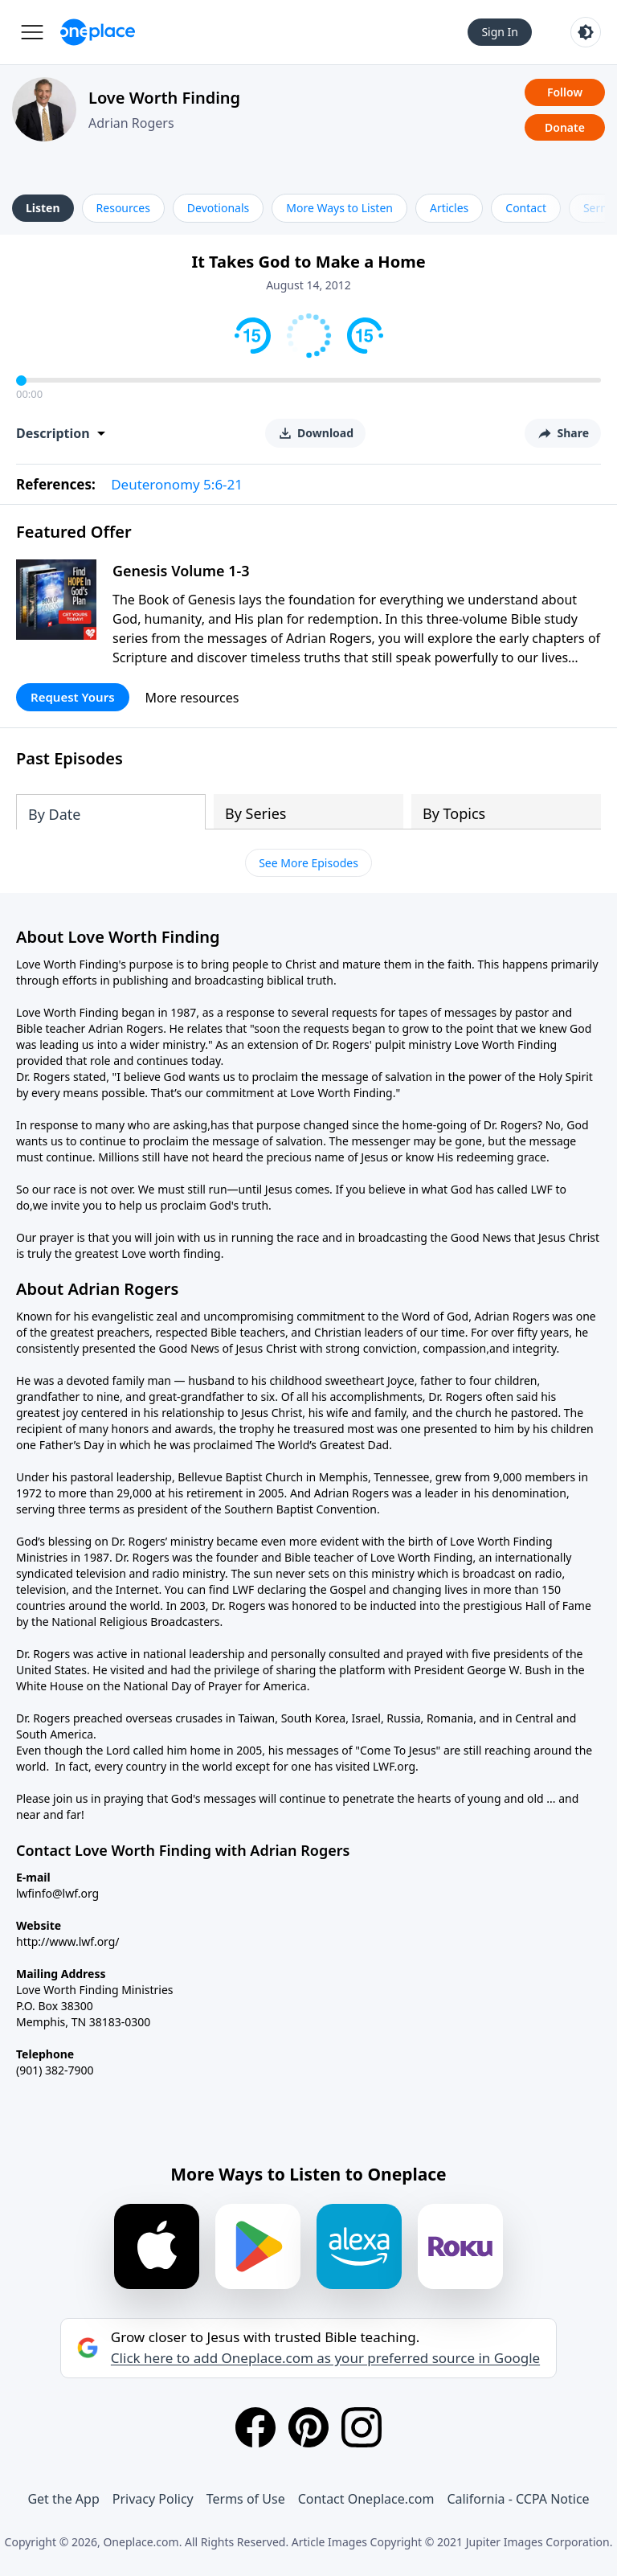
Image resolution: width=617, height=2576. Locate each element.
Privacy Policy (153, 2499)
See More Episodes (308, 862)
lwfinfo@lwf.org (57, 1893)
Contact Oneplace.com (366, 2499)
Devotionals (218, 207)
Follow (564, 92)
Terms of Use (245, 2499)
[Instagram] (361, 2427)
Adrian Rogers (131, 123)
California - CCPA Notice (518, 2499)
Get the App (63, 2499)
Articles (449, 207)
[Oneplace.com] (97, 32)
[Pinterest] (308, 2427)
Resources (123, 207)
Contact (525, 207)
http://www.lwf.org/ (68, 1941)
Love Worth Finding (164, 98)
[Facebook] (255, 2427)
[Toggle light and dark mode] (585, 32)
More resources (192, 697)
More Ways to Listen (339, 207)
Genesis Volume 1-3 (181, 570)
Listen (43, 207)
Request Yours (73, 697)
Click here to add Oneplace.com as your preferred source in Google (325, 2358)
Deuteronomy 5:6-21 (177, 484)
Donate (565, 127)
